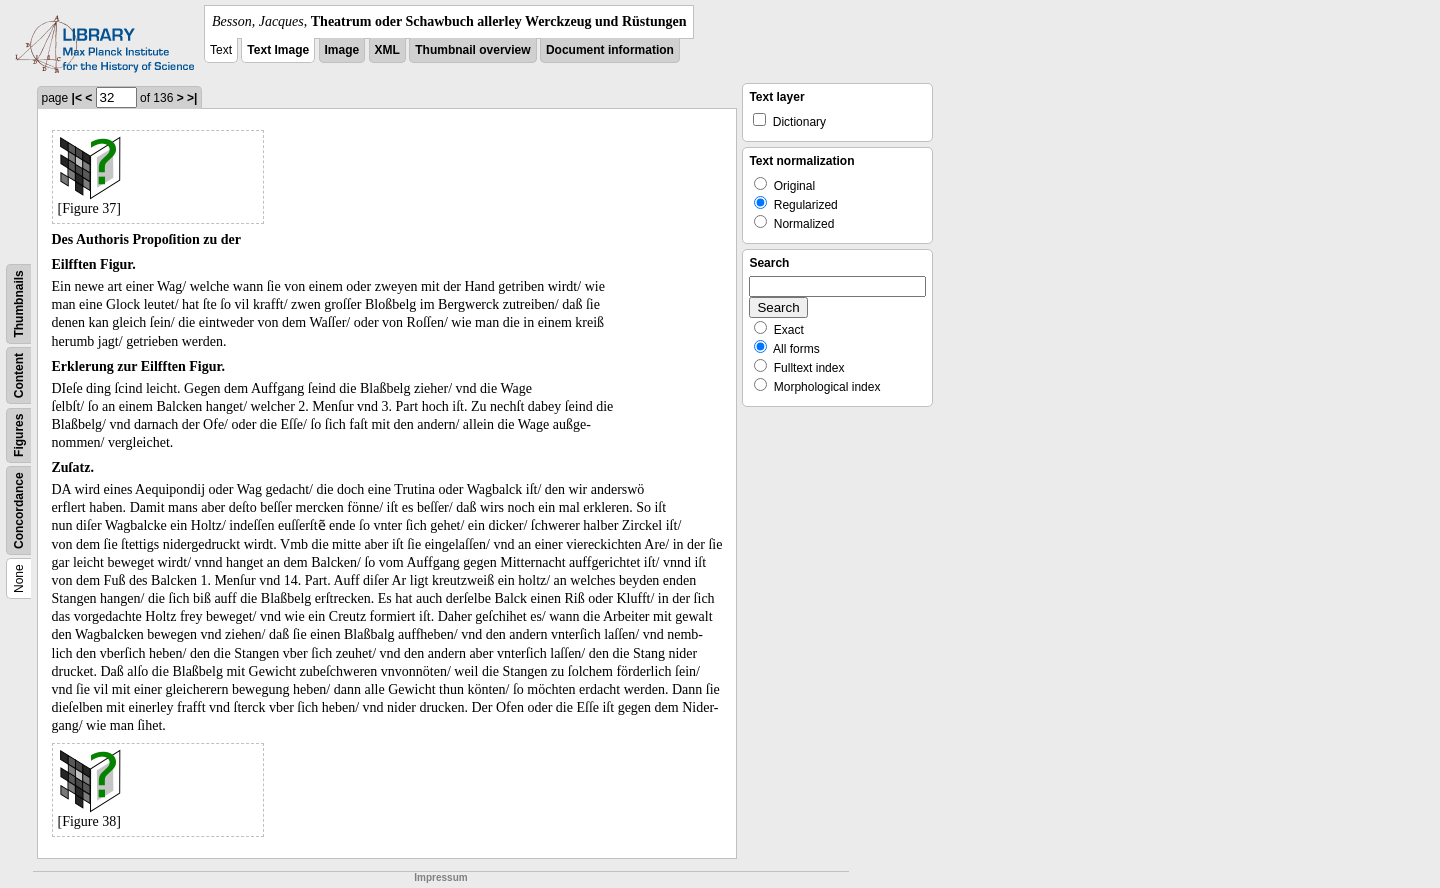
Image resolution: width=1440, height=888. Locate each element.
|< (77, 98)
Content (19, 375)
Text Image (278, 50)
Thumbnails (19, 303)
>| (192, 98)
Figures (19, 435)
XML (387, 50)
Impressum (440, 877)
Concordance (19, 510)
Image (342, 50)
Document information (610, 50)
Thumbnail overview (472, 50)
